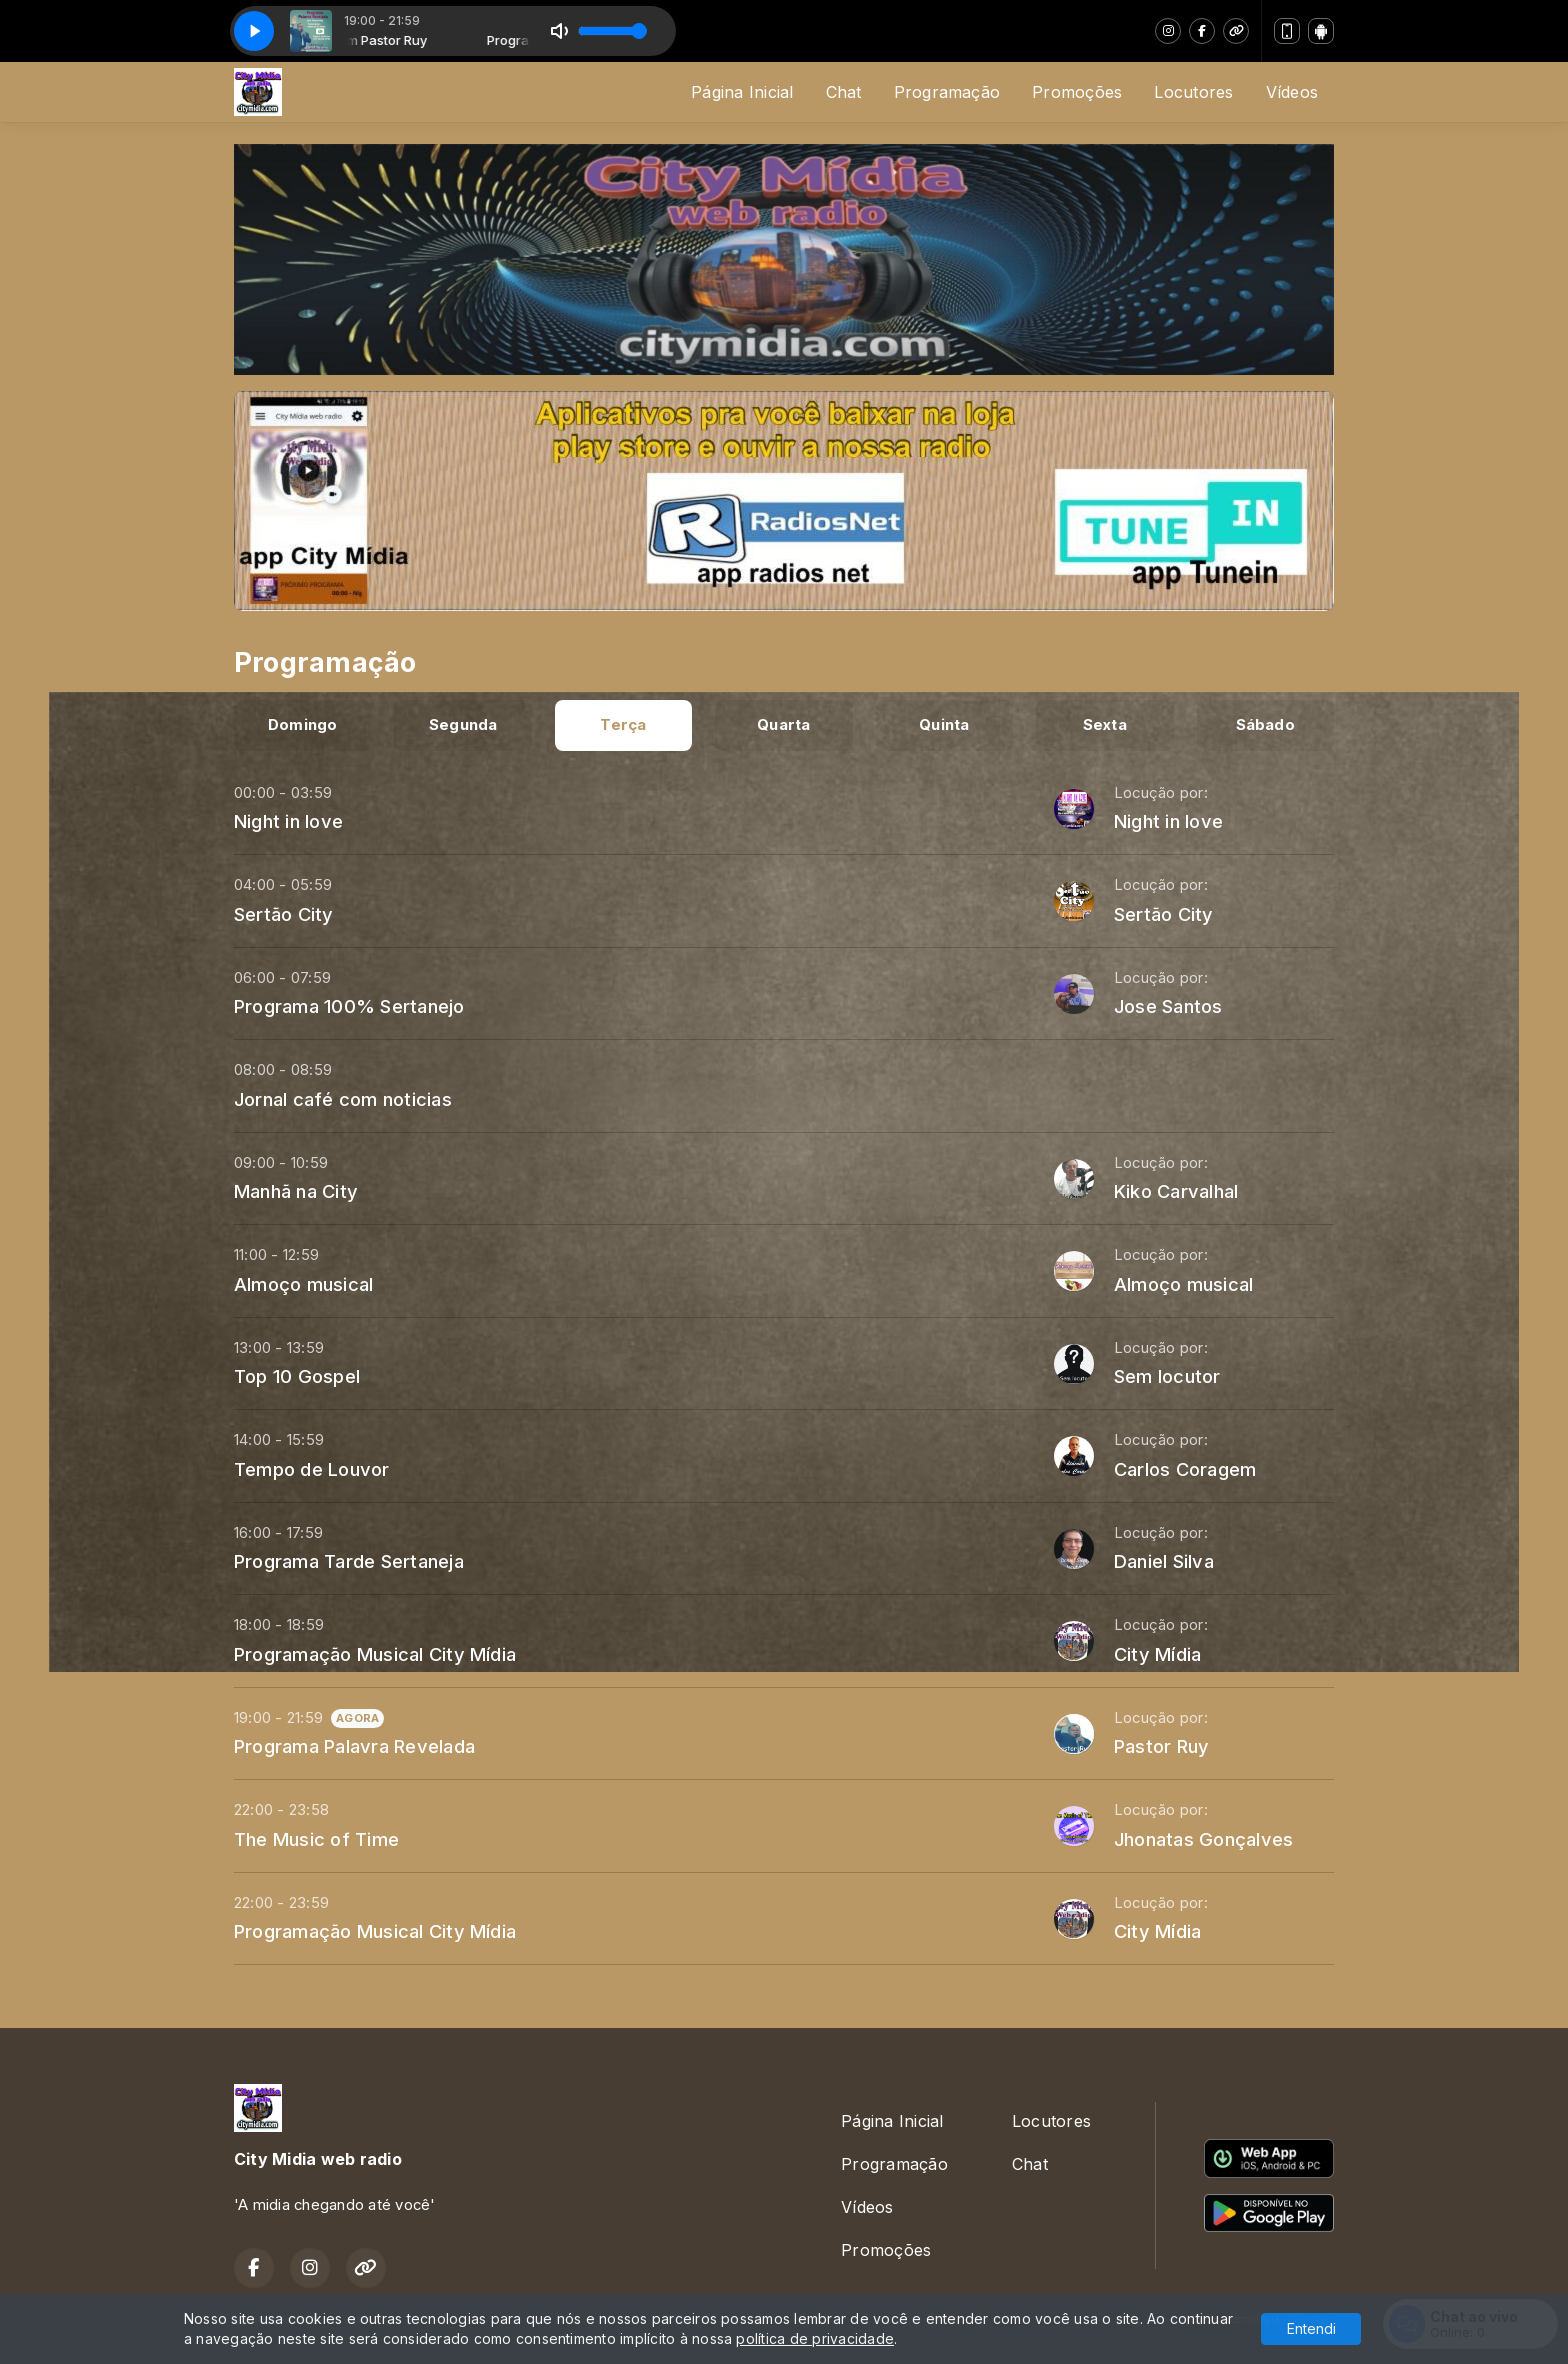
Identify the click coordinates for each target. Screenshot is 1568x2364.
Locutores (1193, 92)
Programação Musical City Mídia (375, 1654)
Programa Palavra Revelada (354, 1746)
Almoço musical (303, 1284)
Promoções (1077, 92)
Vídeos (1292, 92)
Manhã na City (296, 1191)
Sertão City (284, 914)
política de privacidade (815, 2338)
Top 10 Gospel (297, 1376)
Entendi (1311, 2328)
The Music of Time (316, 1839)
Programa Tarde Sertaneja (349, 1561)
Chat (844, 92)
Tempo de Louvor (312, 1469)
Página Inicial (742, 92)
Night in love (288, 821)
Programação (947, 92)
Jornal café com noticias (343, 1099)
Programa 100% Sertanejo (349, 1006)
